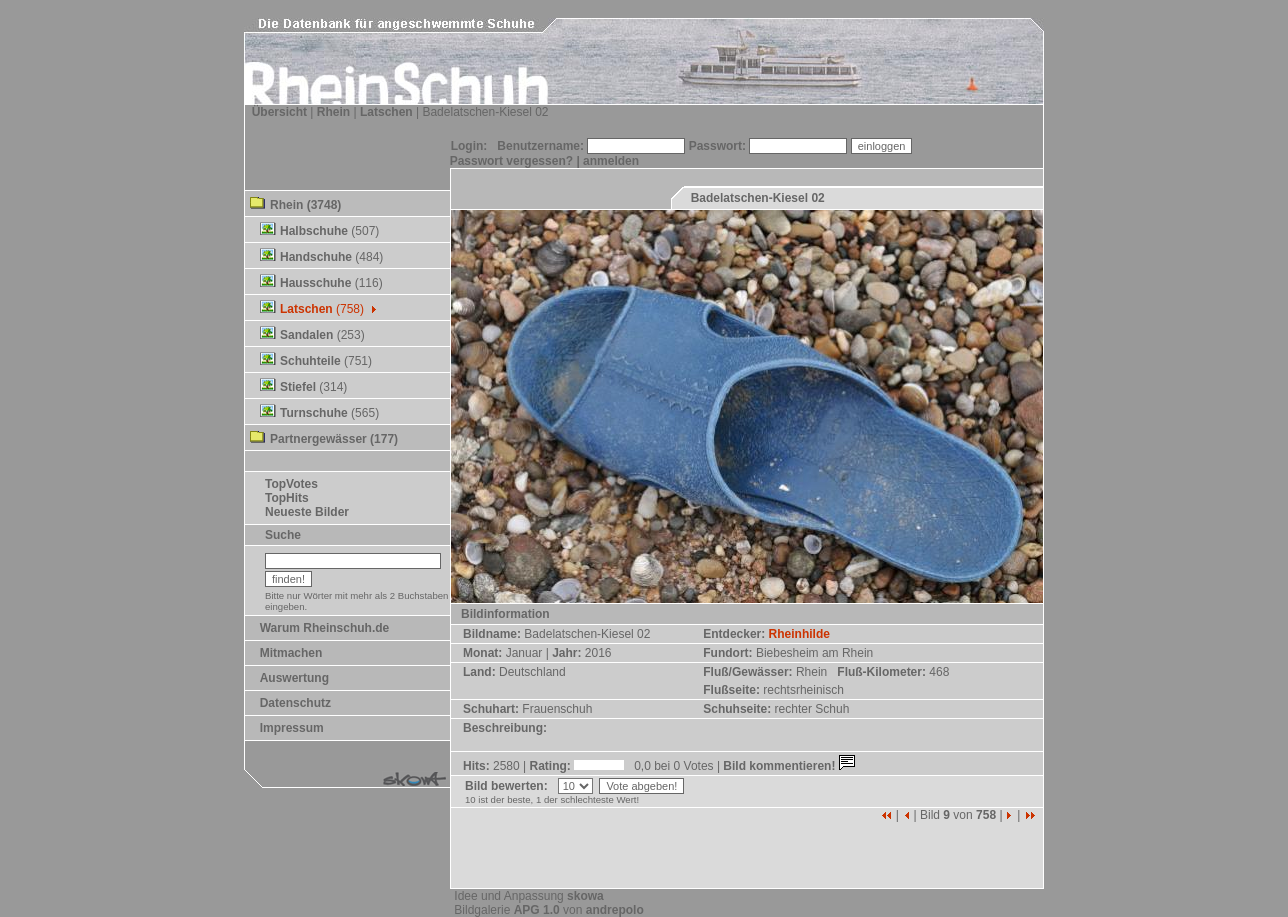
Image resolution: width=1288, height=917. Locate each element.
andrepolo (615, 910)
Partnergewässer (318, 439)
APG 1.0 (537, 910)
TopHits (287, 498)
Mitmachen (291, 653)
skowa (585, 896)
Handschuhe (316, 257)
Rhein (333, 112)
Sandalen (306, 335)
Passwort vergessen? (511, 161)
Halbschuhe (314, 231)
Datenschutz (295, 703)
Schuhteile (310, 361)
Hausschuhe (315, 283)
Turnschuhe (314, 413)
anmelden (611, 161)
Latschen (386, 112)
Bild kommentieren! (790, 766)
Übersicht (279, 112)
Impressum (292, 728)
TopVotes (291, 484)
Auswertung (294, 678)
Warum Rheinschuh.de (325, 628)
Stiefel (298, 387)
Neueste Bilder (307, 512)
